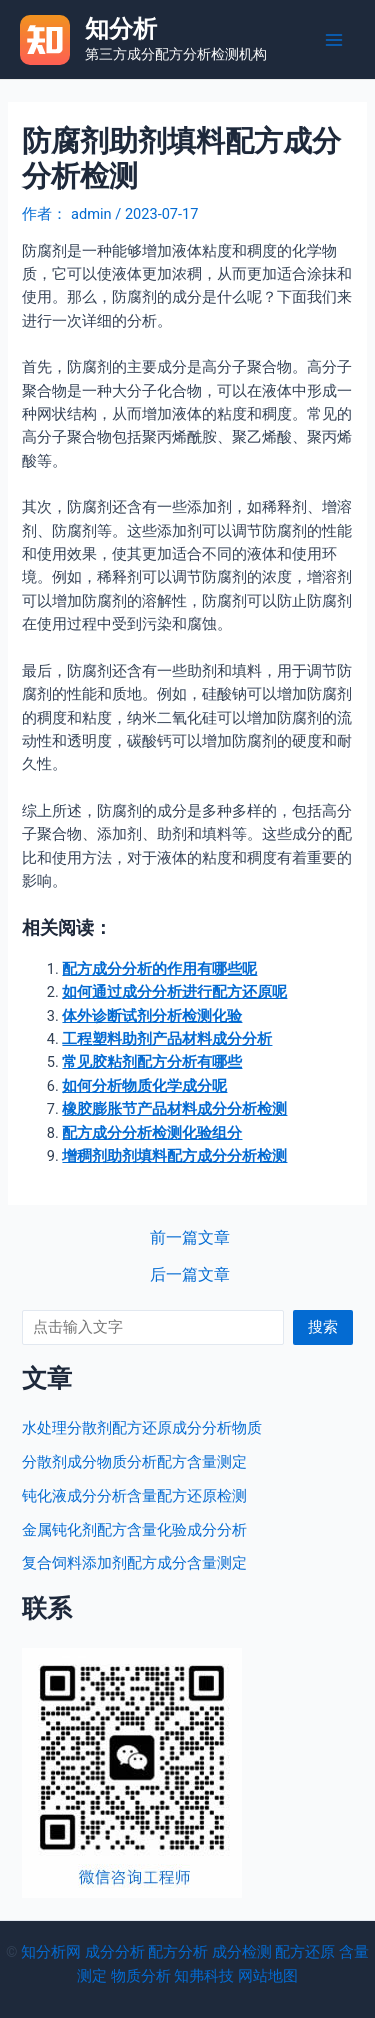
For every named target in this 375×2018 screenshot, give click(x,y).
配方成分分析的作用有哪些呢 (159, 969)
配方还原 (305, 1952)
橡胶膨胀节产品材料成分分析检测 (174, 1109)
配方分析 (178, 1952)
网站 (253, 1976)
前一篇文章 (190, 1239)
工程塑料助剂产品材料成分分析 (167, 1039)
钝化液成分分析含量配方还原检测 (134, 1496)
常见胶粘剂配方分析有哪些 (152, 1062)
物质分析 (141, 1976)
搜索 (323, 1327)
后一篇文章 (190, 1276)
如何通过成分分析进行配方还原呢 (174, 992)
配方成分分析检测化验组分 (152, 1133)
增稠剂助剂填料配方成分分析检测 (174, 1156)
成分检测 (242, 1952)
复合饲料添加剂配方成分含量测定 (134, 1563)
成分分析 (115, 1952)
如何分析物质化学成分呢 (144, 1086)
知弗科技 (204, 1976)
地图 (283, 1976)
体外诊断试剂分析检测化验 (152, 1016)
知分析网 (51, 1952)
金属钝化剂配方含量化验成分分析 (134, 1530)
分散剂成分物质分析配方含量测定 (134, 1462)
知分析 (121, 29)
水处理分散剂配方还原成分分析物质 (142, 1428)
